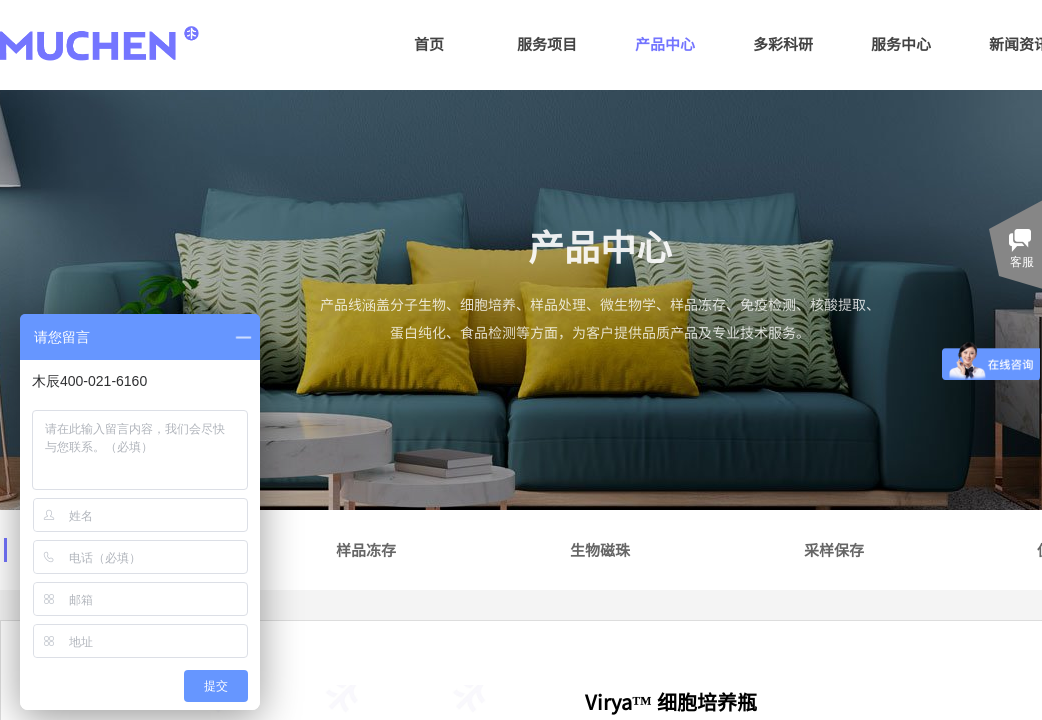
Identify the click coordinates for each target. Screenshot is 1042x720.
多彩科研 (783, 43)
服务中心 (901, 43)
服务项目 (547, 43)
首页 (429, 43)
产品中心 (665, 43)
